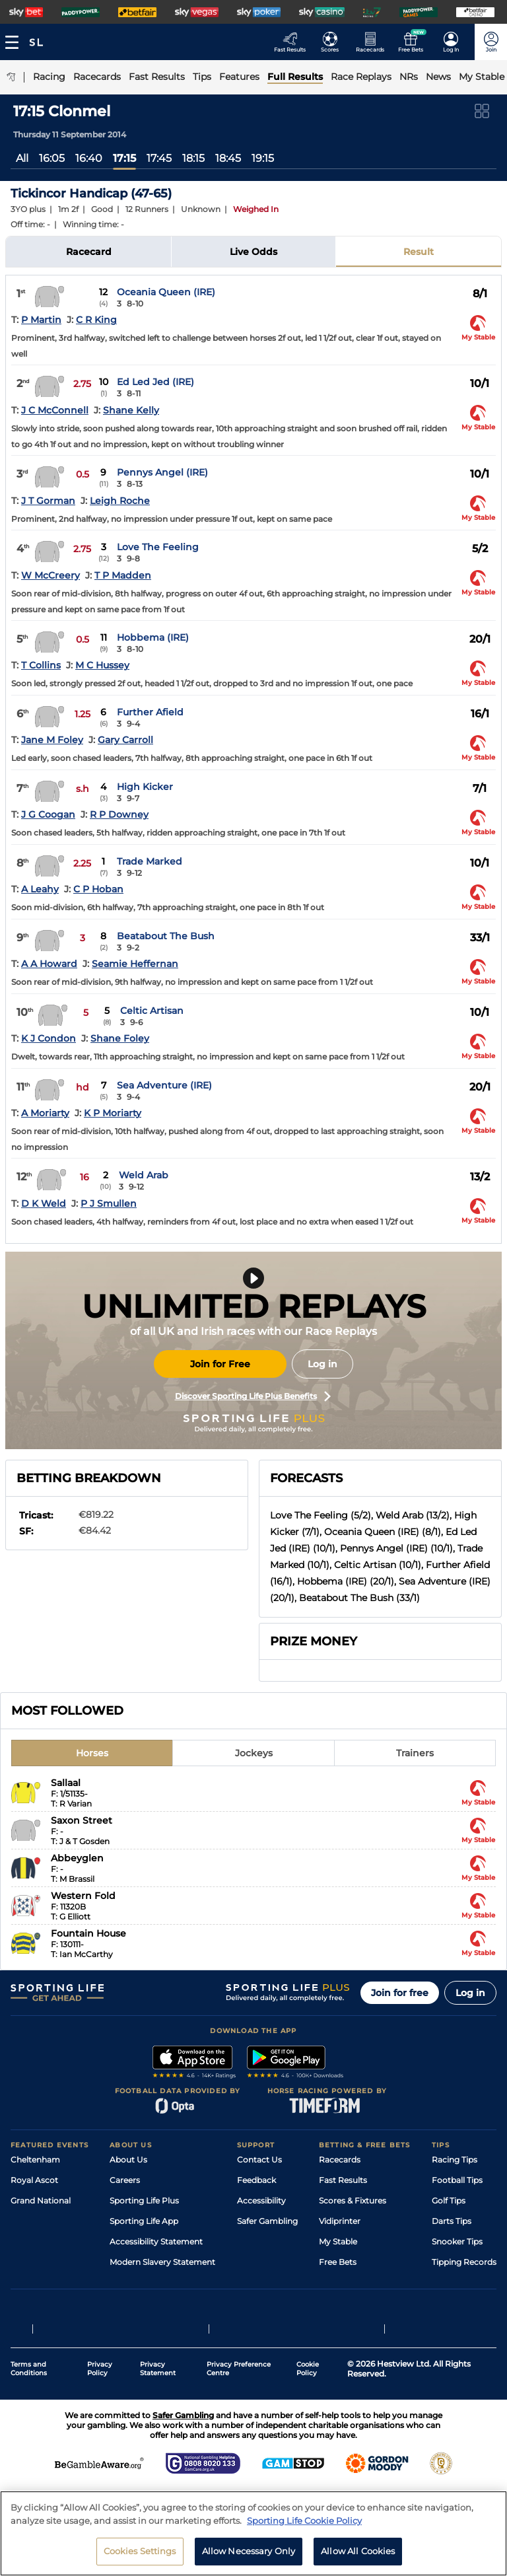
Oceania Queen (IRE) (166, 292)
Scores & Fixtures (352, 2200)
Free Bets (337, 2262)
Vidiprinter (339, 2221)
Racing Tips (454, 2160)
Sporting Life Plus (144, 2200)
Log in (322, 1364)
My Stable (338, 2241)
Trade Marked (149, 861)
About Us (128, 2160)
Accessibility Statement (156, 2241)
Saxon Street (81, 1820)
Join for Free (220, 1364)
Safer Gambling (267, 2221)
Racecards (339, 2160)
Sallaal (66, 1783)
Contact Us (259, 2160)
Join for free (399, 1993)
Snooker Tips (457, 2241)
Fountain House (88, 1933)
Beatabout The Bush (166, 936)
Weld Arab (143, 1175)
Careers (125, 2180)
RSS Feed (128, 2282)
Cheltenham (35, 2160)
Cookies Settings (140, 2555)
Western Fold (83, 1896)
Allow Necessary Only (249, 2555)
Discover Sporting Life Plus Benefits (253, 1396)
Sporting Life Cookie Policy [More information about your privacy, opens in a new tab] (304, 2524)
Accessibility (261, 2200)
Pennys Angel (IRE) (162, 472)
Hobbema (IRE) (153, 637)
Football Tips (457, 2180)
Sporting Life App (144, 2221)
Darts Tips (451, 2221)
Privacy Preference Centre (239, 2383)
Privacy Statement (158, 2383)
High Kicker (145, 787)
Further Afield (150, 712)
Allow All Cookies (358, 2555)
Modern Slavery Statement (162, 2262)
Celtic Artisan (152, 1011)
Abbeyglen (77, 1858)
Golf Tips (448, 2200)
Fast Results (343, 2180)
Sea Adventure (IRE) (164, 1085)
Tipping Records (464, 2262)
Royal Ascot (34, 2180)
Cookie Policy (307, 2383)
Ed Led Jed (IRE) (155, 382)
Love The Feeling (158, 547)
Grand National (41, 2200)
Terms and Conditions (29, 2383)
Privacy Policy (99, 2383)
